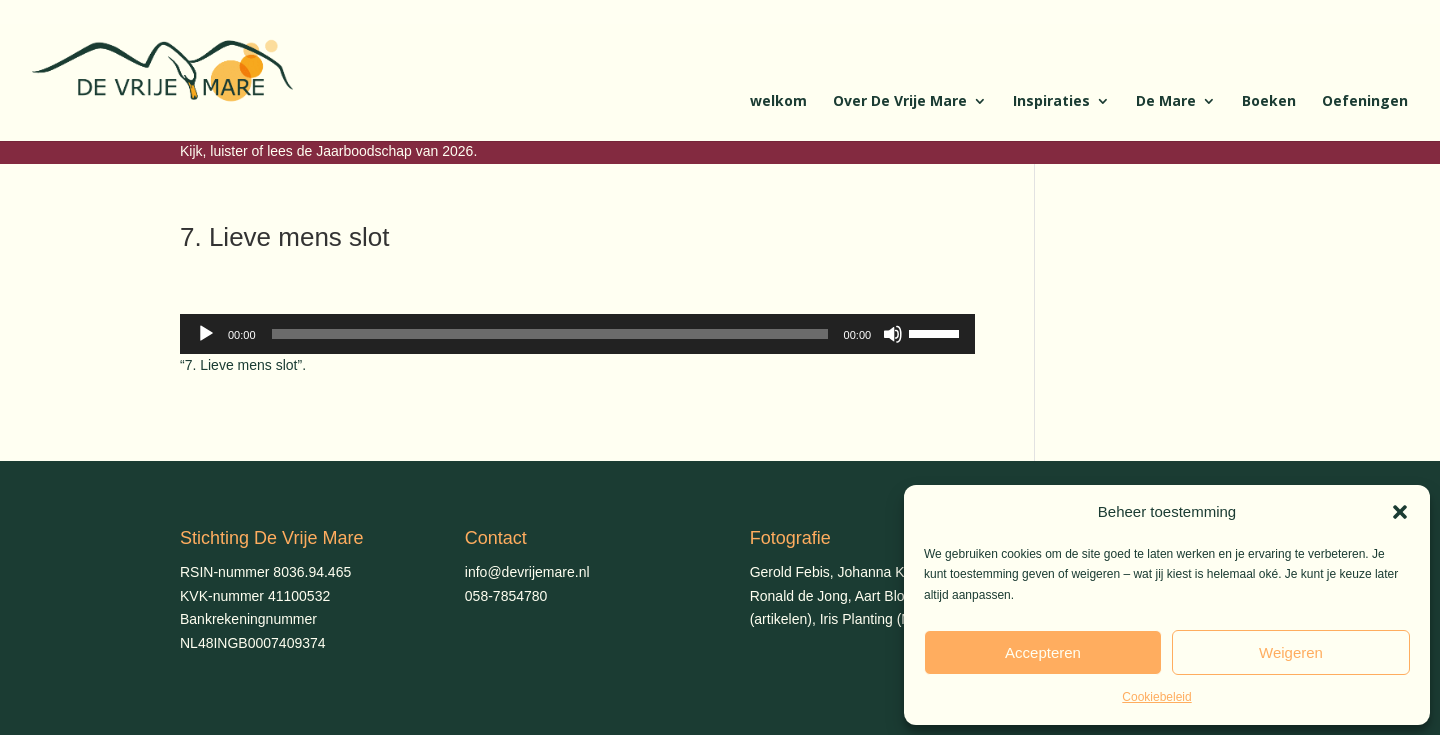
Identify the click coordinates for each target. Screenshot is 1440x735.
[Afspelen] (206, 334)
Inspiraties (1051, 102)
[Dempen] (893, 334)
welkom (778, 102)
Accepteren (1043, 652)
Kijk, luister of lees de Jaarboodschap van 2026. (328, 151)
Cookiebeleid (1156, 697)
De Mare (1166, 102)
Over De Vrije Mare (900, 102)
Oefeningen (1365, 102)
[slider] (550, 334)
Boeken (1269, 102)
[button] (1400, 512)
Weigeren (1291, 652)
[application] (577, 334)
